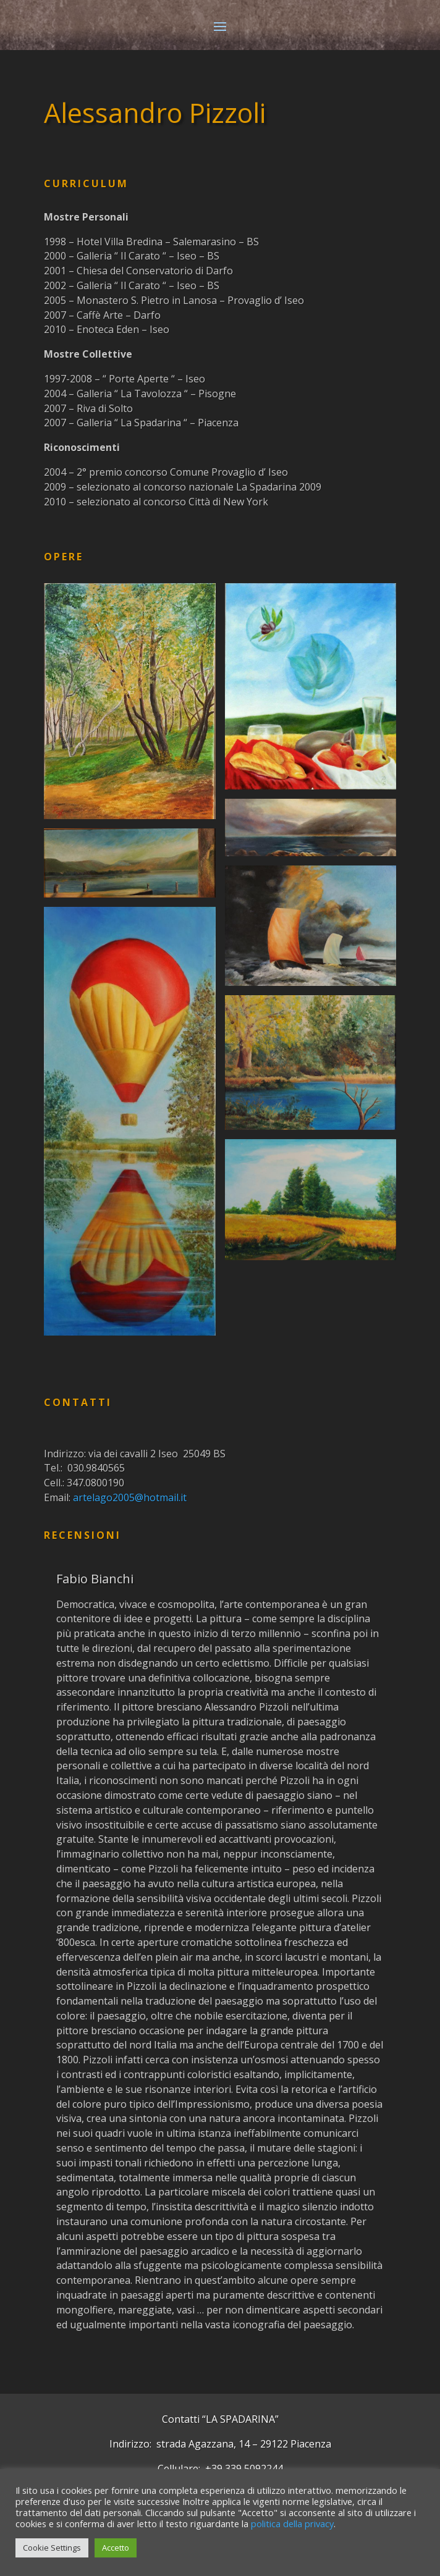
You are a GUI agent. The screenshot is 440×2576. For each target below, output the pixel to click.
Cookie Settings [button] (52, 2547)
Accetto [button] (115, 2547)
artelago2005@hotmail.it (130, 1497)
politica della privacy (292, 2523)
